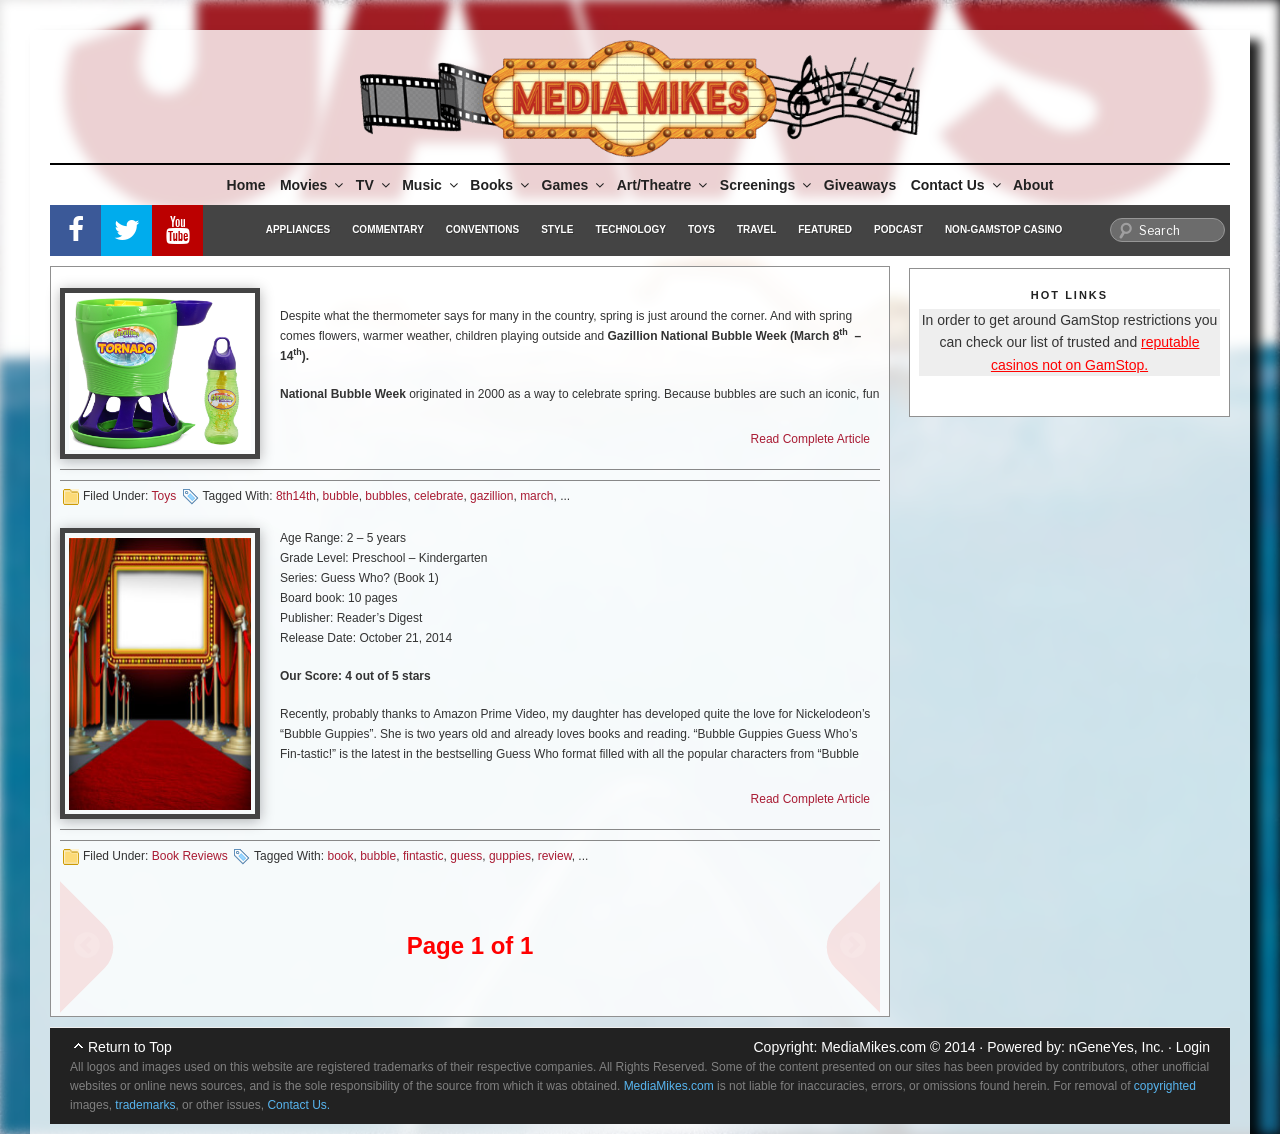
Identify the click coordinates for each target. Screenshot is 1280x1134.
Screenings (767, 185)
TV (374, 185)
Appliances (298, 229)
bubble (341, 496)
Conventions (482, 229)
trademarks (145, 1105)
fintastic (423, 856)
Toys (701, 229)
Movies (313, 185)
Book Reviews (190, 856)
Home (246, 185)
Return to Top (130, 1047)
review (555, 856)
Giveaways (860, 185)
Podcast (898, 229)
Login (1193, 1047)
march (536, 496)
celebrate (438, 496)
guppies (510, 856)
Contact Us (957, 185)
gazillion (491, 496)
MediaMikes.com (873, 1047)
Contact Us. (298, 1105)
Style (557, 229)
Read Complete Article (810, 439)
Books (501, 185)
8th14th (296, 496)
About (1033, 185)
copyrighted (1165, 1086)
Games (575, 185)
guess (466, 856)
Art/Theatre (664, 185)
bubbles (386, 496)
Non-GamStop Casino (1003, 229)
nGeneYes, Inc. (1116, 1047)
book (340, 856)
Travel (756, 229)
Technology (630, 229)
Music (431, 185)
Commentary (388, 229)
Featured (825, 229)
